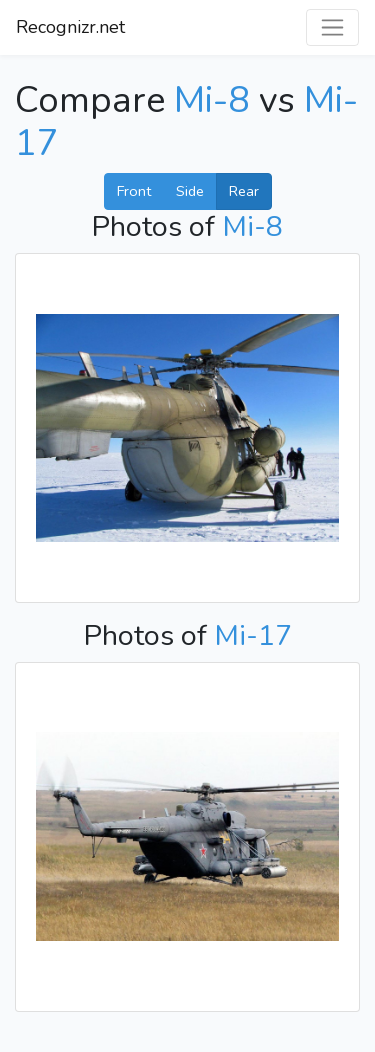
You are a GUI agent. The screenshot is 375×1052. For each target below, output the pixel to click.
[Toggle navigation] (332, 27)
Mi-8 (212, 100)
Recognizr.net (70, 27)
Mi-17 (253, 635)
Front (134, 191)
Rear (244, 191)
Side (190, 191)
